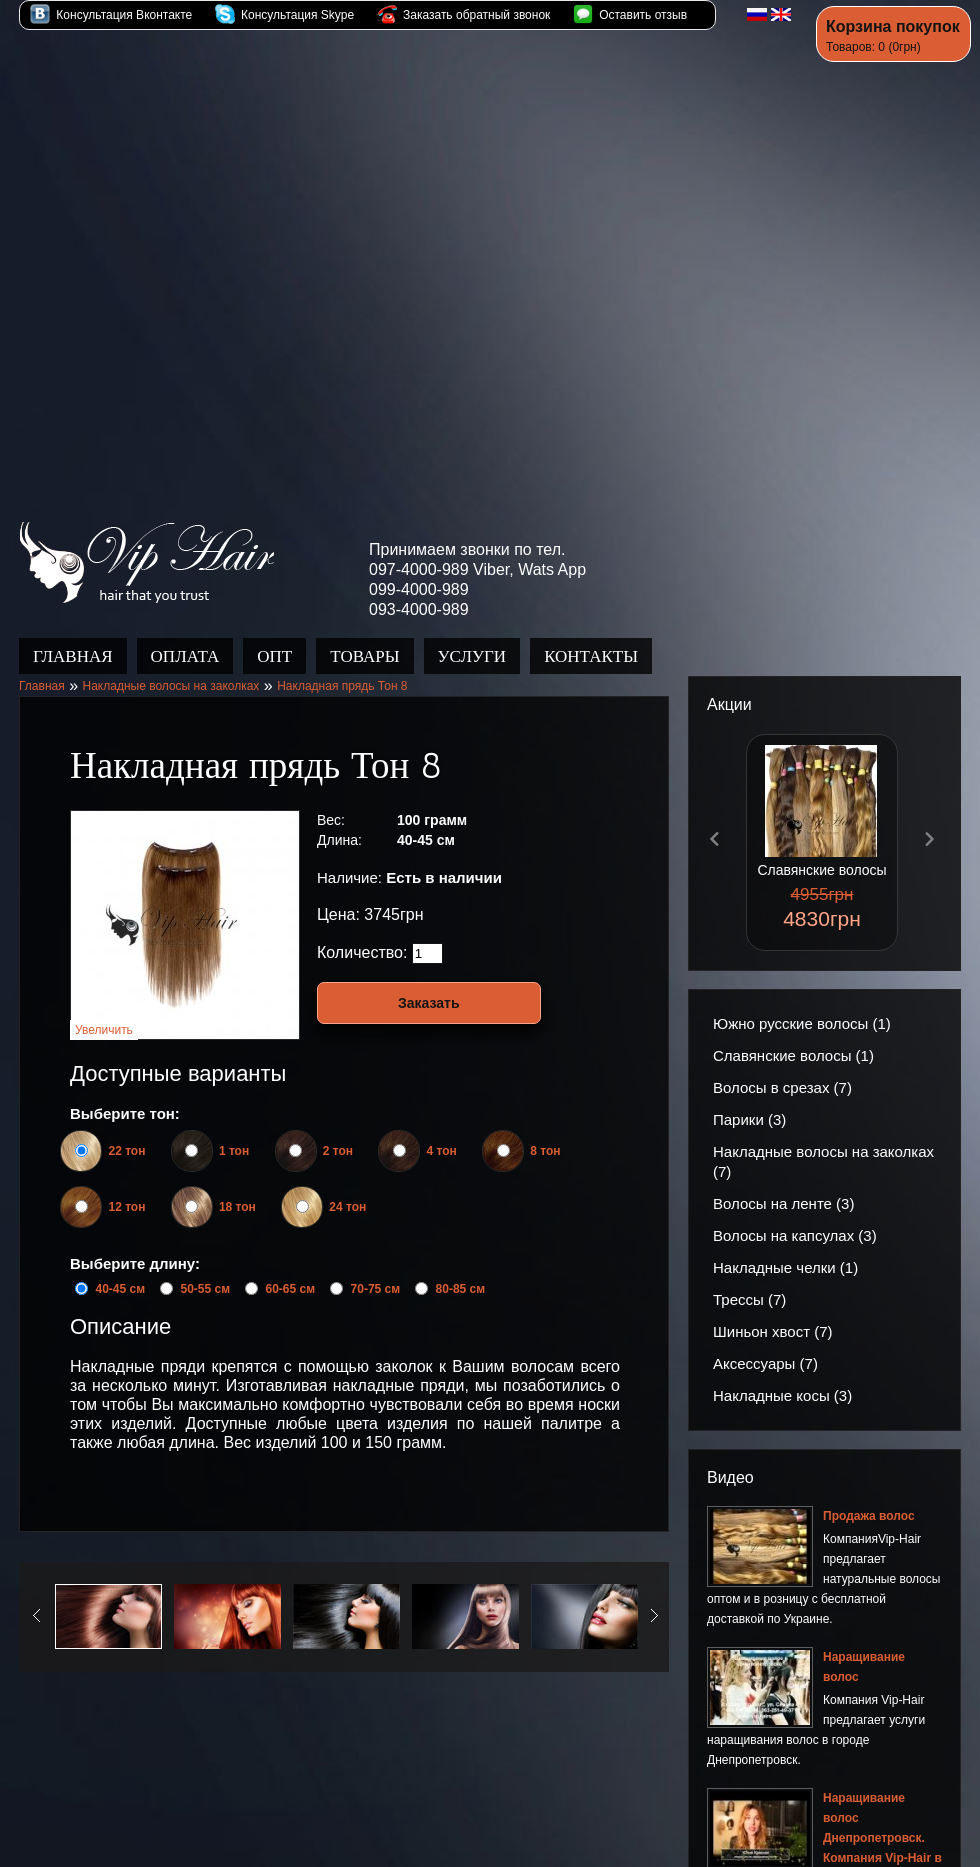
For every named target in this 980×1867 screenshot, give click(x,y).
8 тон (538, 1131)
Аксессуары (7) (765, 1343)
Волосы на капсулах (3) (795, 1215)
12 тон (120, 1187)
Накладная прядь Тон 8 (342, 666)
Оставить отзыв (630, 15)
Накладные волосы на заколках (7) (823, 1141)
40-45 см (120, 1269)
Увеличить (104, 1010)
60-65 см (291, 1269)
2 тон (331, 1131)
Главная (42, 666)
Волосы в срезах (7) (782, 1067)
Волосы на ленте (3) (783, 1183)
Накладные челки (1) (785, 1247)
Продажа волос (146, 542)
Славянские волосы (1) (793, 1035)
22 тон (120, 1131)
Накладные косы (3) (782, 1375)
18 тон (231, 1187)
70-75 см (376, 1269)
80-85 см (461, 1269)
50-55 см (205, 1269)
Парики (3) (749, 1099)
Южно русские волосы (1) (802, 1003)
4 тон (434, 1131)
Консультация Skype (284, 15)
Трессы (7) (749, 1279)
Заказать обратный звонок (464, 15)
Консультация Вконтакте (111, 15)
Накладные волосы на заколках (170, 666)
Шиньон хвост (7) (773, 1311)
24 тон (341, 1187)
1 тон (227, 1131)
